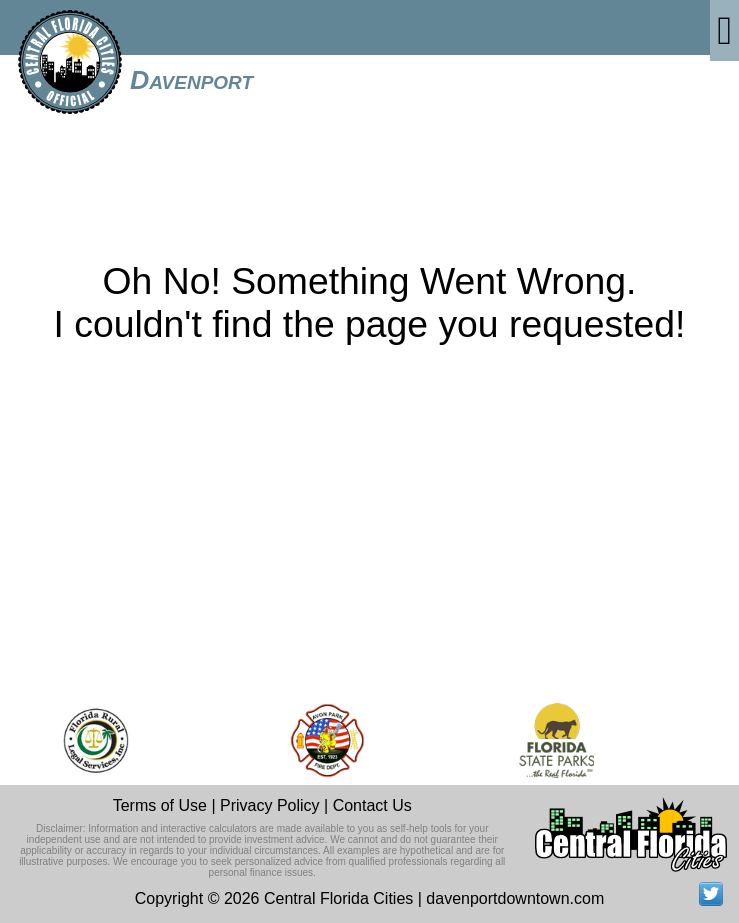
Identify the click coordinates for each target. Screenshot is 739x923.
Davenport (191, 80)
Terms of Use (160, 805)
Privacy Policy (270, 805)
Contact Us (372, 805)
